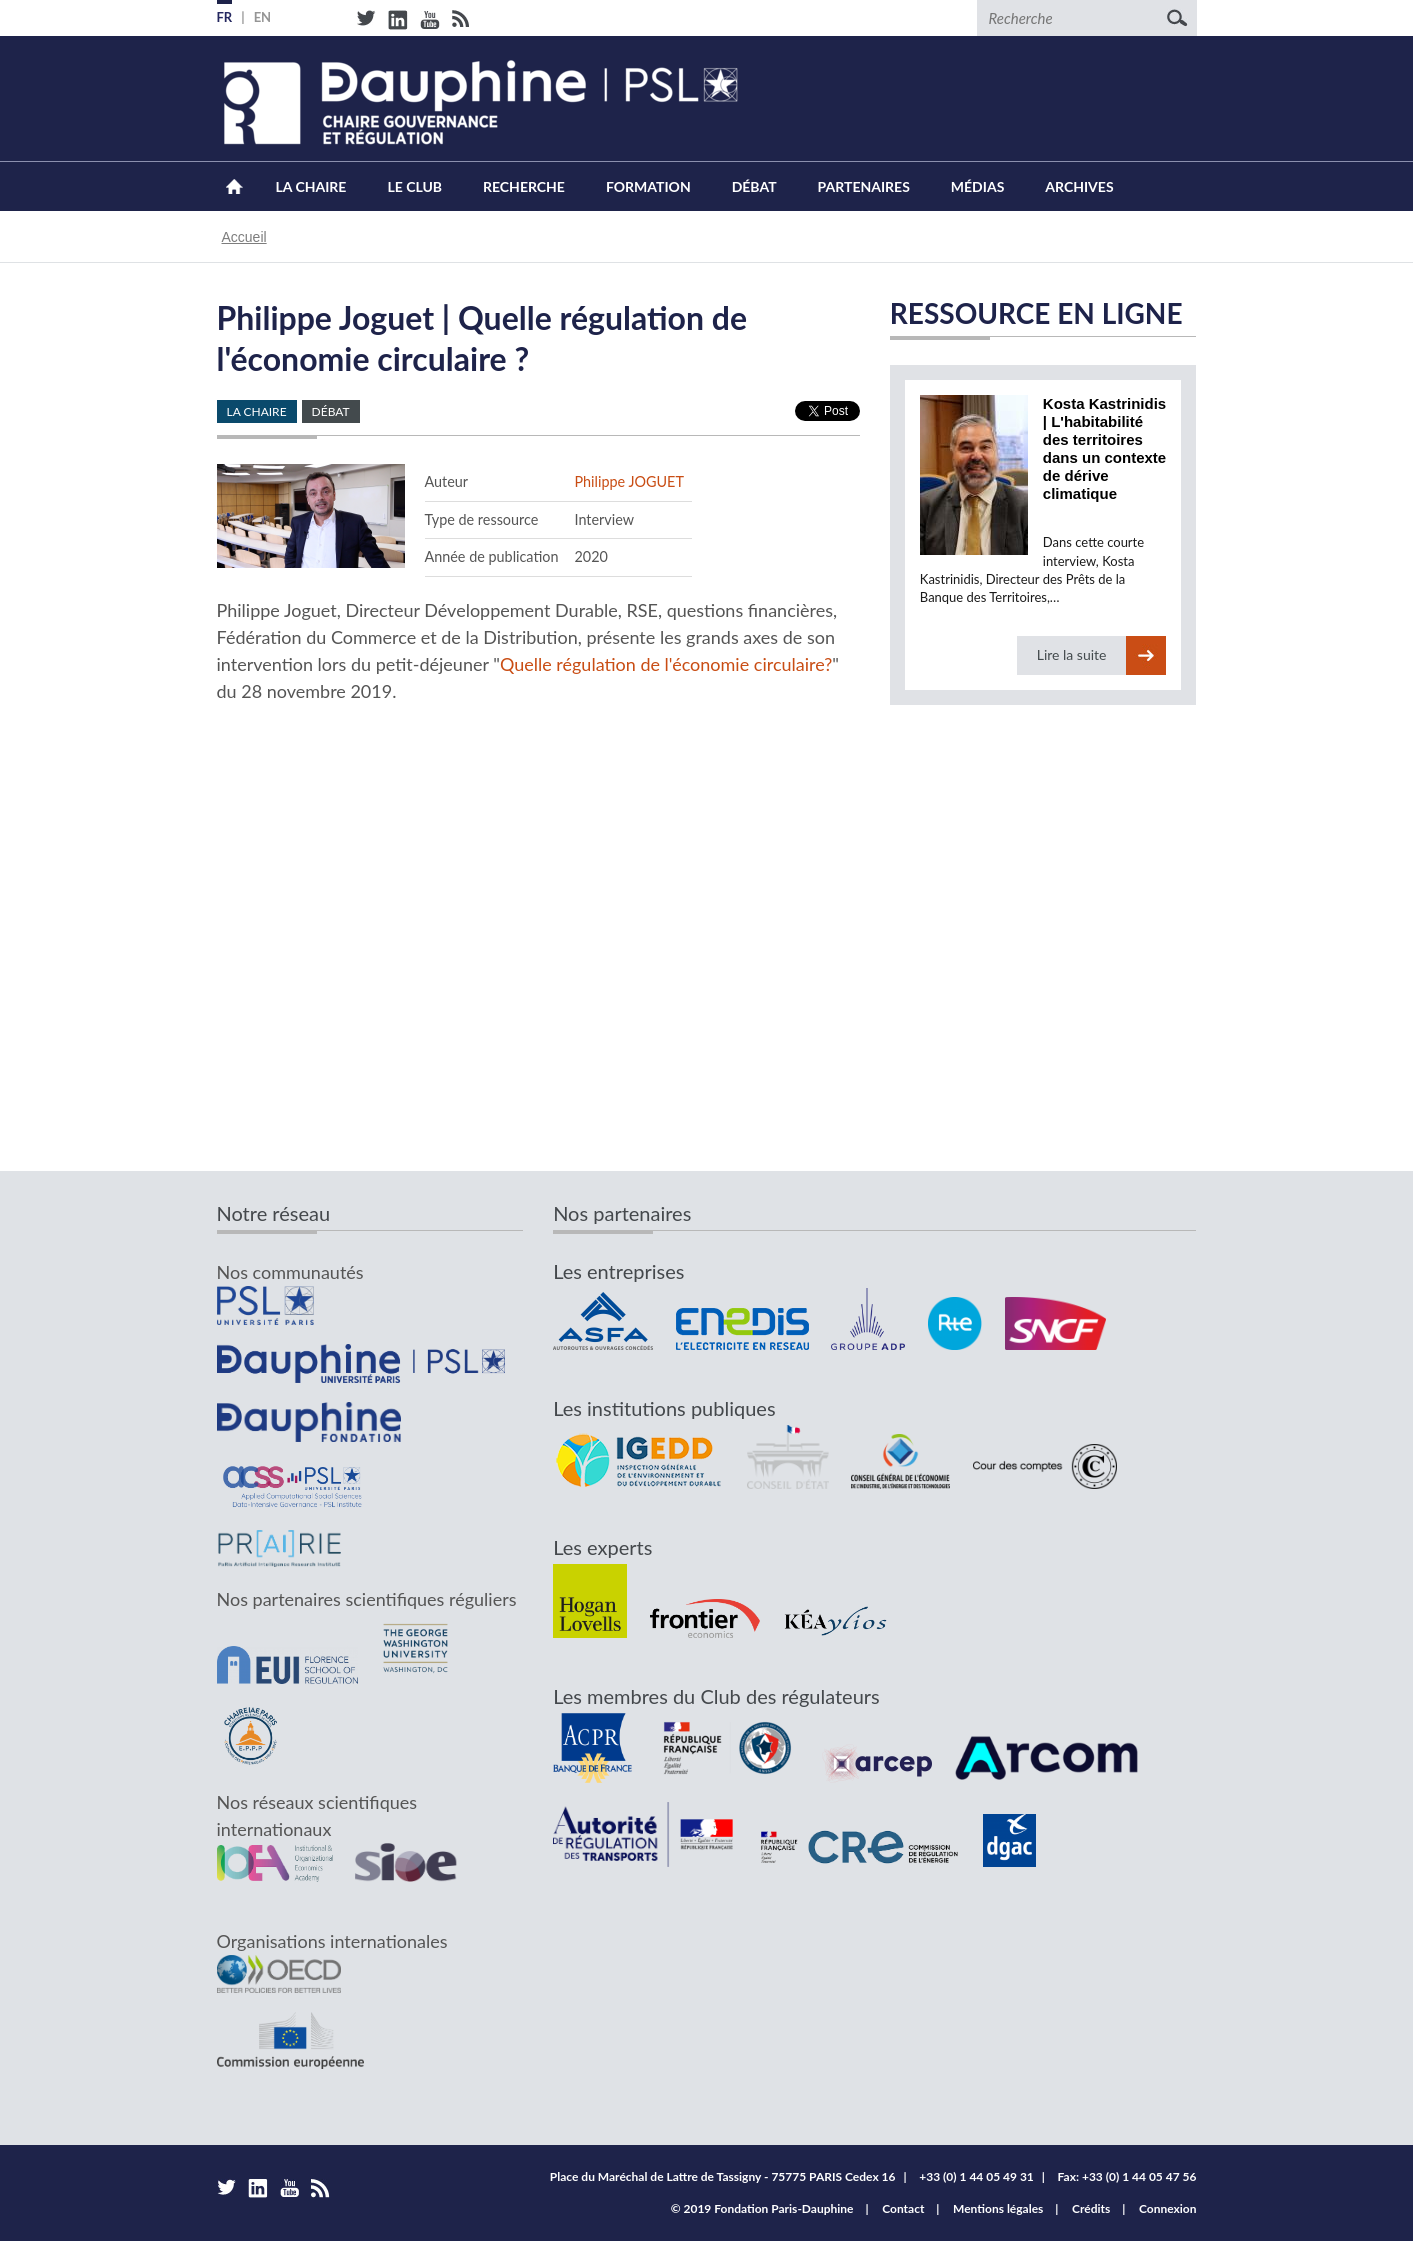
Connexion (1168, 2208)
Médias (977, 186)
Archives (1079, 186)
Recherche (524, 186)
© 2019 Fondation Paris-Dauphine (762, 2208)
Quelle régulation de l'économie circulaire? (666, 664)
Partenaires (864, 186)
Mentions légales (998, 2208)
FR (225, 17)
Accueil (235, 186)
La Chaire (311, 186)
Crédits (1091, 2208)
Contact (903, 2208)
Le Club (414, 186)
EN (263, 17)
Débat (754, 186)
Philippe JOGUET (628, 481)
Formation (648, 186)
